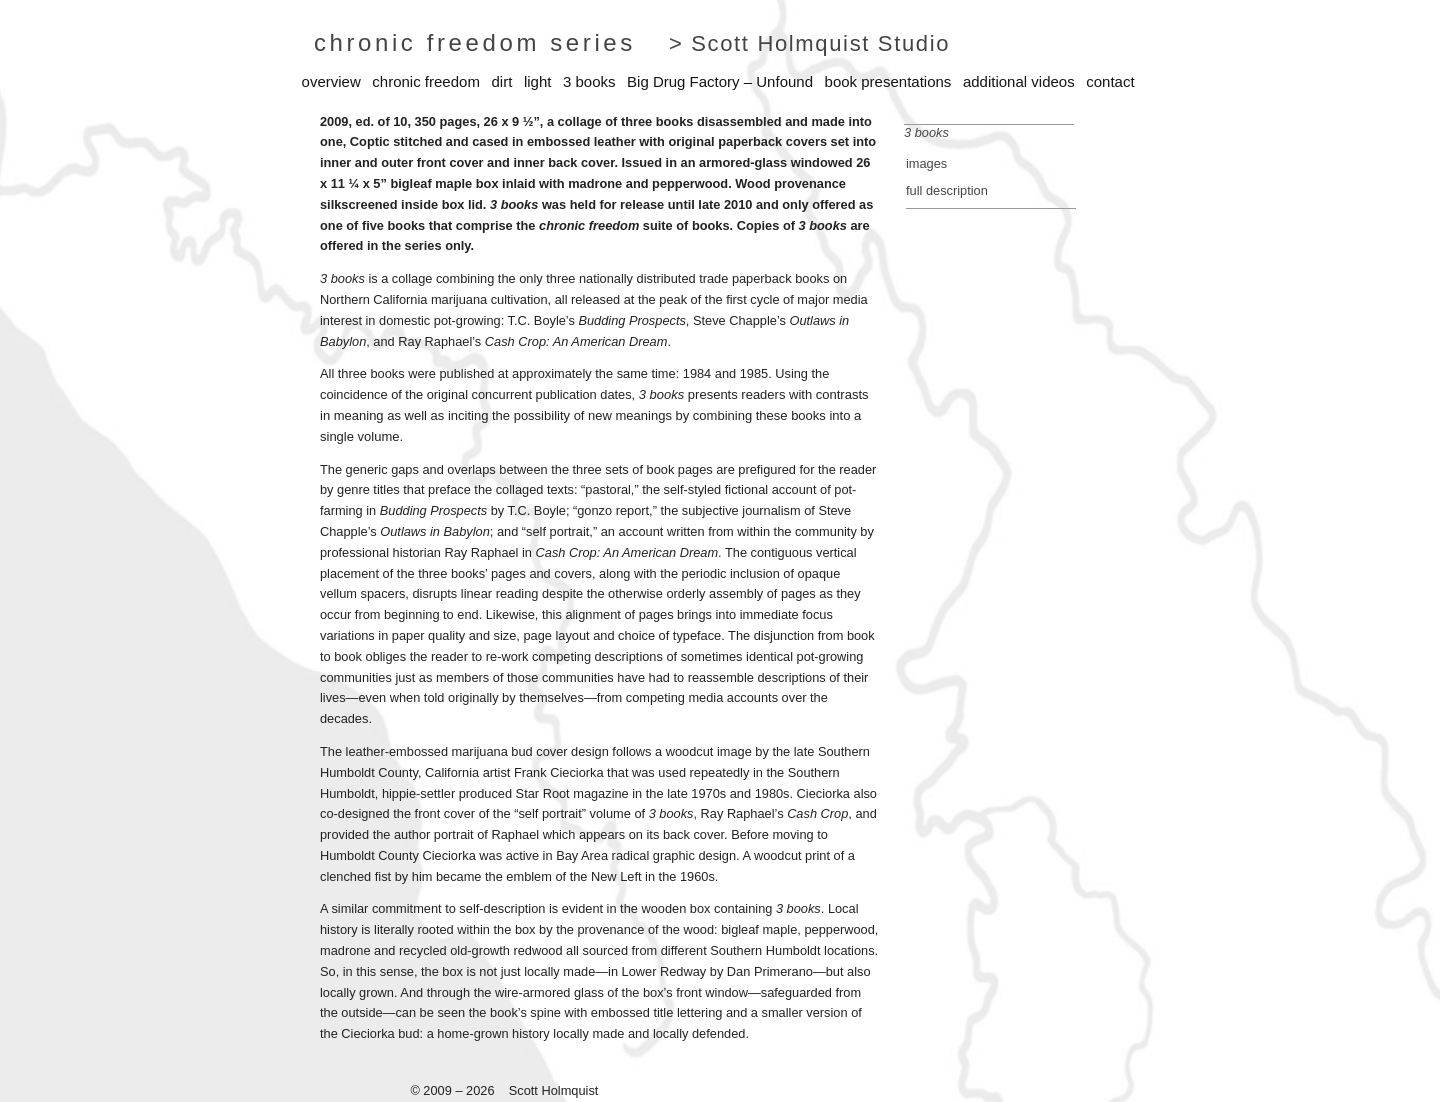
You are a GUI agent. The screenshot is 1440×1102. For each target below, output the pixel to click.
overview (331, 81)
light (538, 81)
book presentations (888, 81)
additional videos (1019, 81)
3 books (589, 81)
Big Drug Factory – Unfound (720, 81)
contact (1110, 81)
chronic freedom (426, 81)
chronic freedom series (475, 42)
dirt (501, 81)
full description (947, 190)
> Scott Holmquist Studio (809, 43)
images (926, 163)
